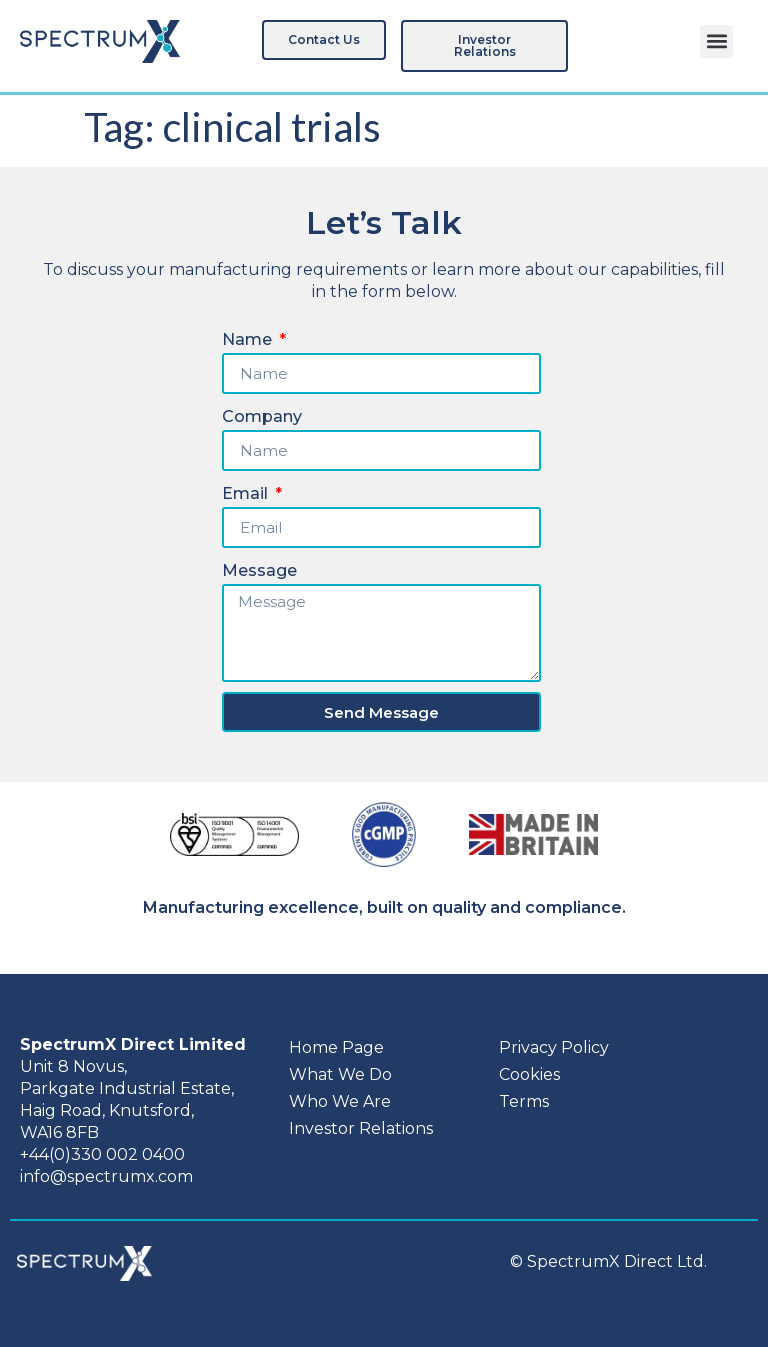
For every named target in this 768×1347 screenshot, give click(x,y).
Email (247, 493)
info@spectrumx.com (106, 1176)
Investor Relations (361, 1128)
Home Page (336, 1047)
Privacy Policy (554, 1047)
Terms (524, 1101)
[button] (716, 41)
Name (249, 339)
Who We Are (340, 1101)
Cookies (529, 1074)
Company (262, 416)
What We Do (340, 1074)
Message (259, 570)
